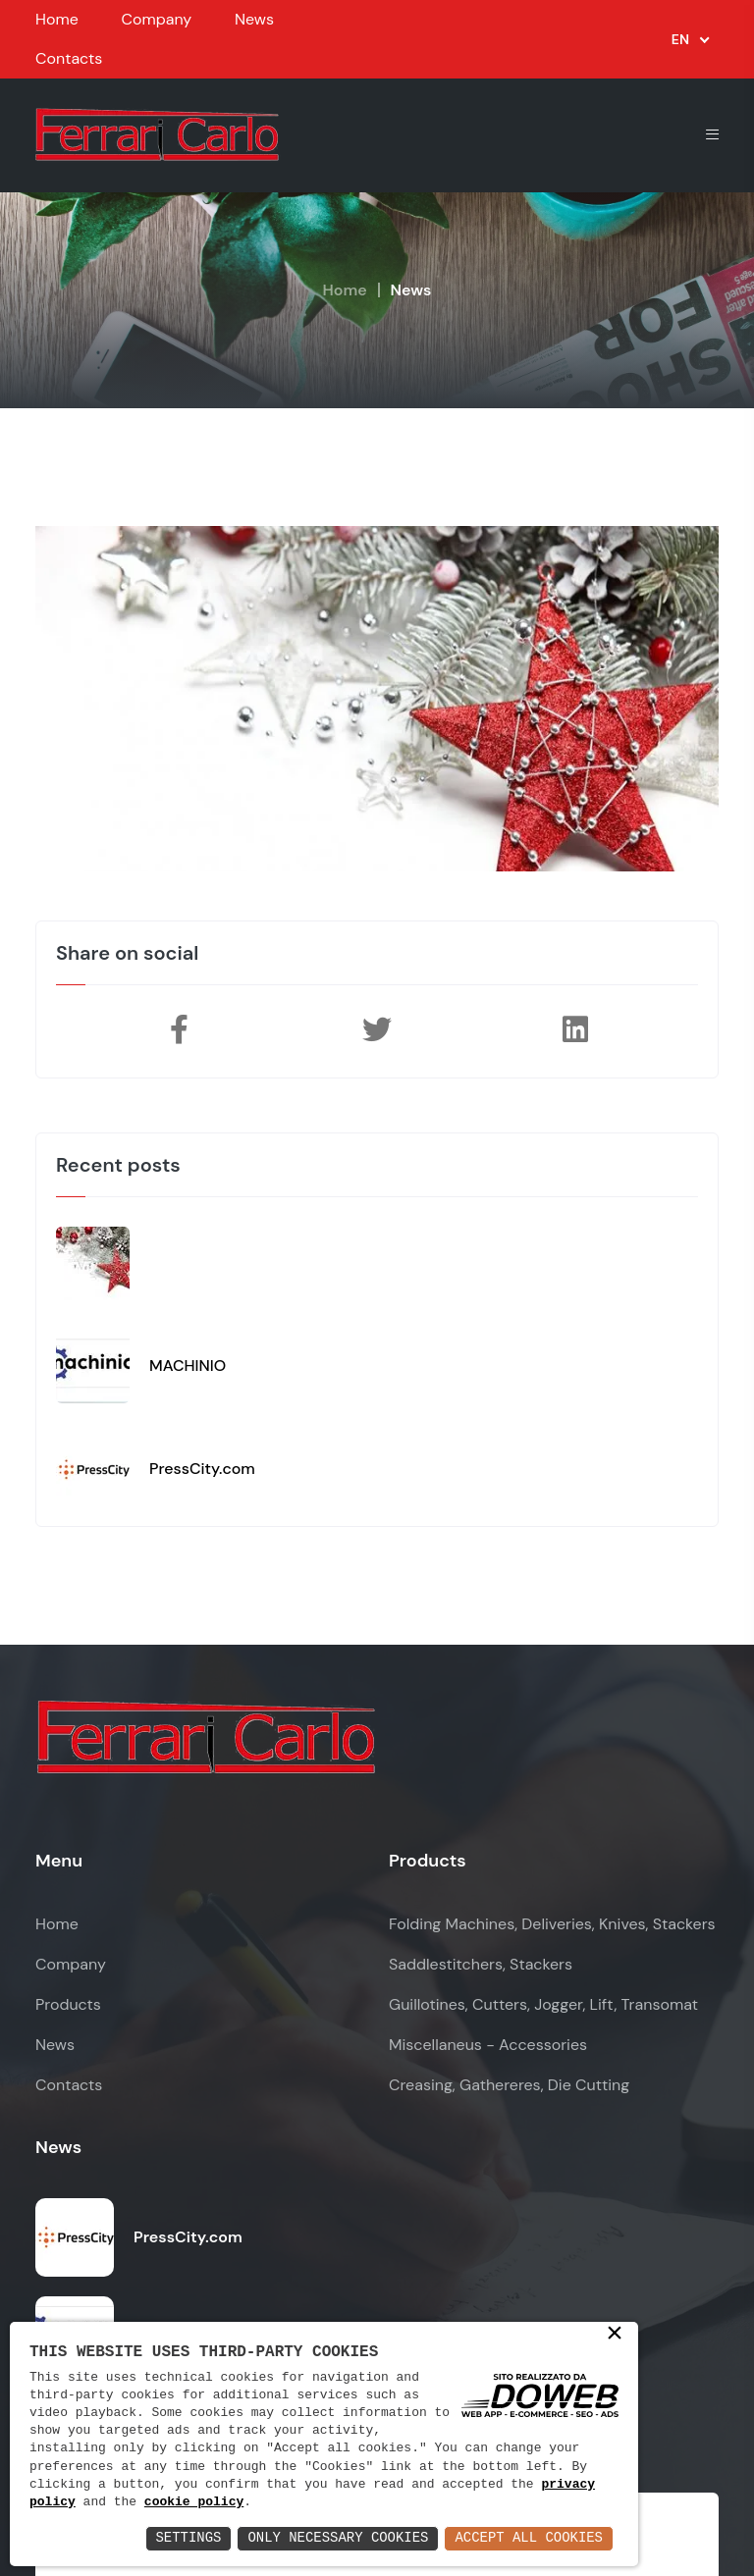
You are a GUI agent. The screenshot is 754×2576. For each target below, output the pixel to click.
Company (156, 19)
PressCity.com (202, 1468)
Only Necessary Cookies (337, 2538)
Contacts (68, 58)
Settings (187, 2538)
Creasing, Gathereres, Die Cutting (509, 2085)
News (254, 19)
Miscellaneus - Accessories (488, 2044)
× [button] (614, 2334)
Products (68, 2004)
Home (57, 19)
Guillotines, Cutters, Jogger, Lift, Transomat (543, 2004)
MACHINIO (187, 1365)
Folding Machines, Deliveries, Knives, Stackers (552, 1924)
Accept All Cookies (529, 2538)
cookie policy (193, 2502)
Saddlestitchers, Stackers (480, 1964)
